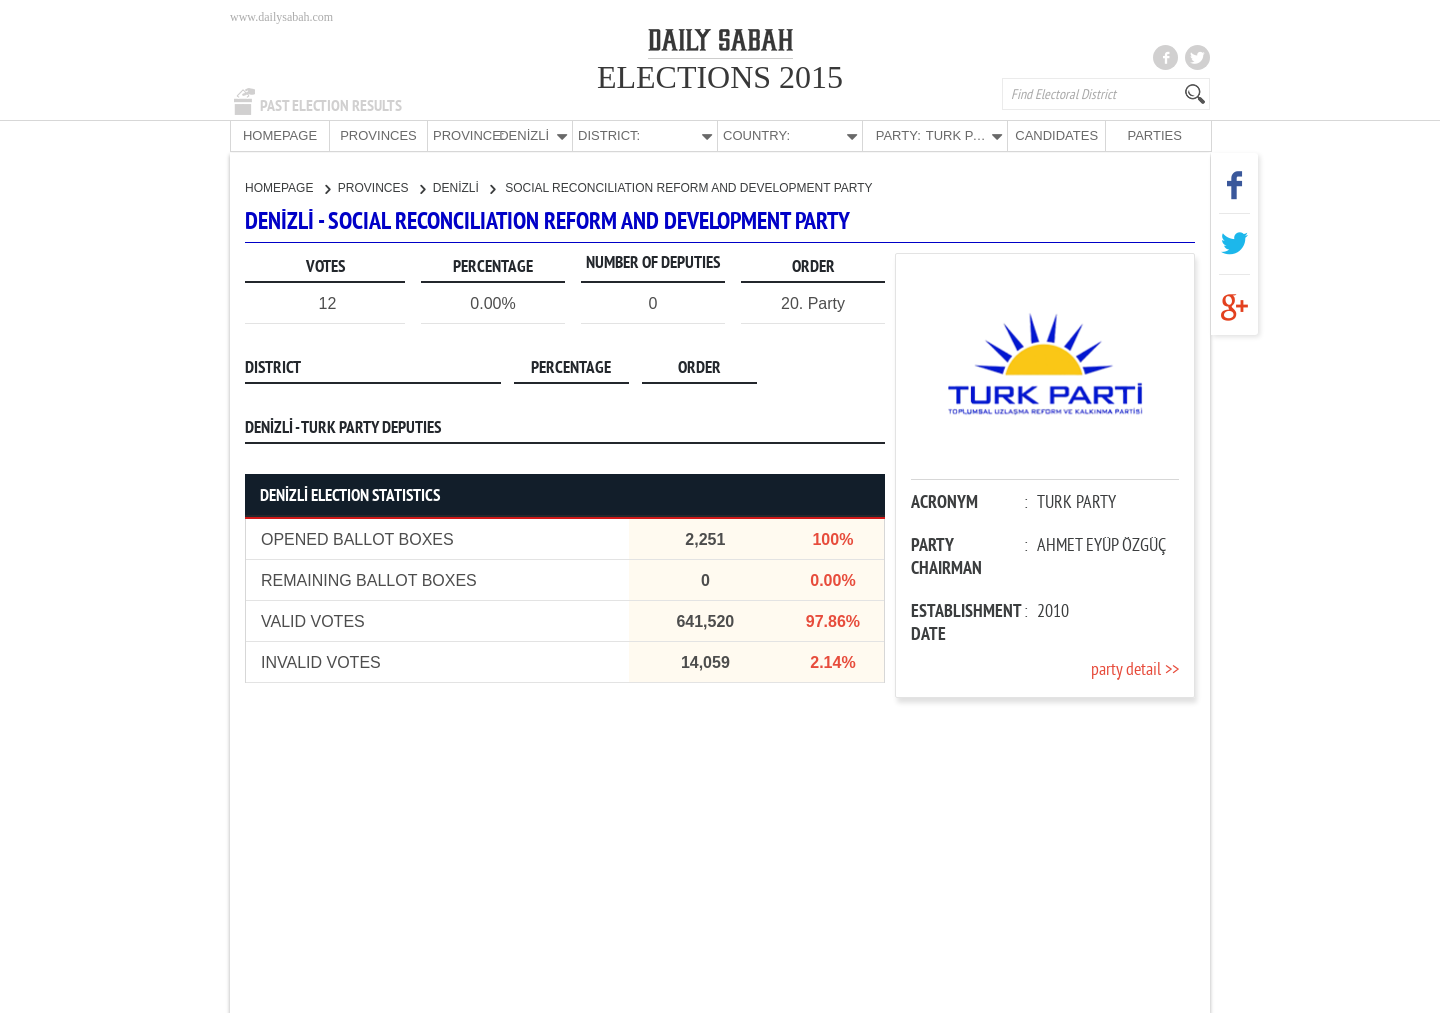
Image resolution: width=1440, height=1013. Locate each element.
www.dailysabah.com (281, 17)
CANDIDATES (1056, 135)
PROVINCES (378, 135)
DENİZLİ (464, 187)
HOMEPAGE (280, 135)
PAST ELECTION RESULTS (331, 106)
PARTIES (1154, 135)
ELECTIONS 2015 (720, 77)
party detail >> (1135, 669)
